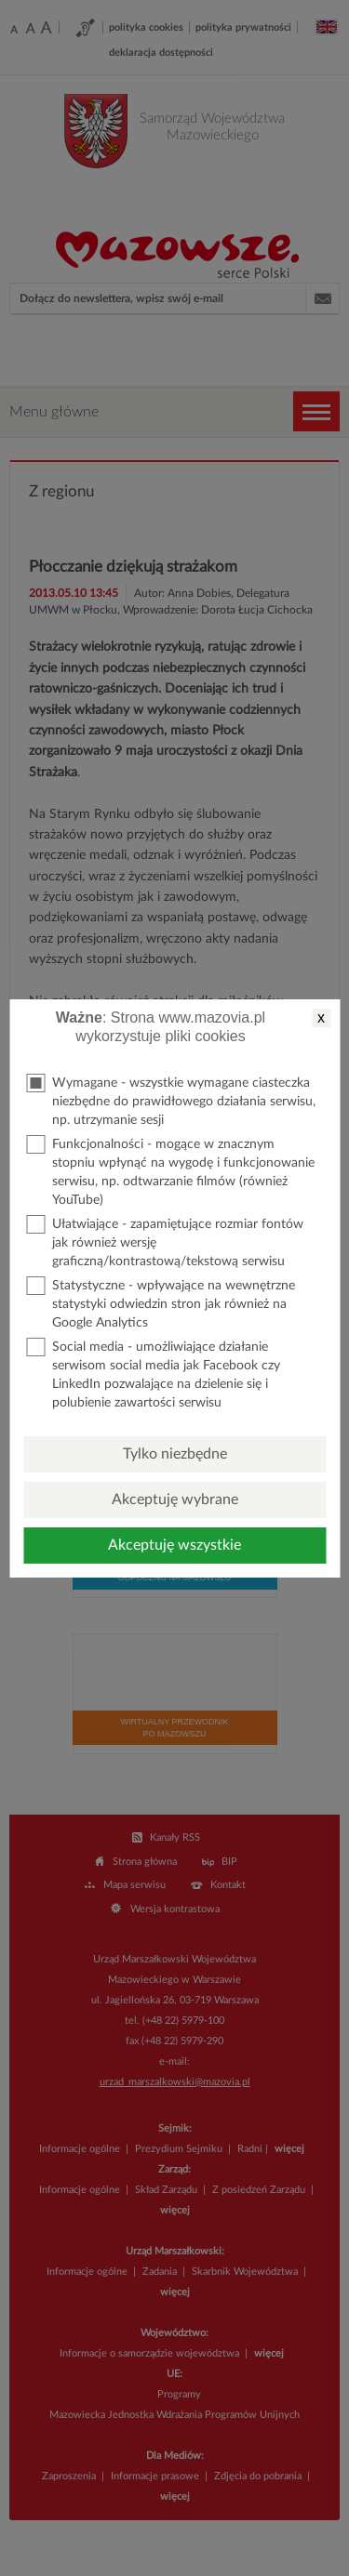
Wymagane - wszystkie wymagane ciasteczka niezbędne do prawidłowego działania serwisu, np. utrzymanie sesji (170, 1100)
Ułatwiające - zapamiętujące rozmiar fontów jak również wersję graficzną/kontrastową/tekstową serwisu (164, 1241)
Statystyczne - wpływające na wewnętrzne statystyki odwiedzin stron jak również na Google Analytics (160, 1302)
